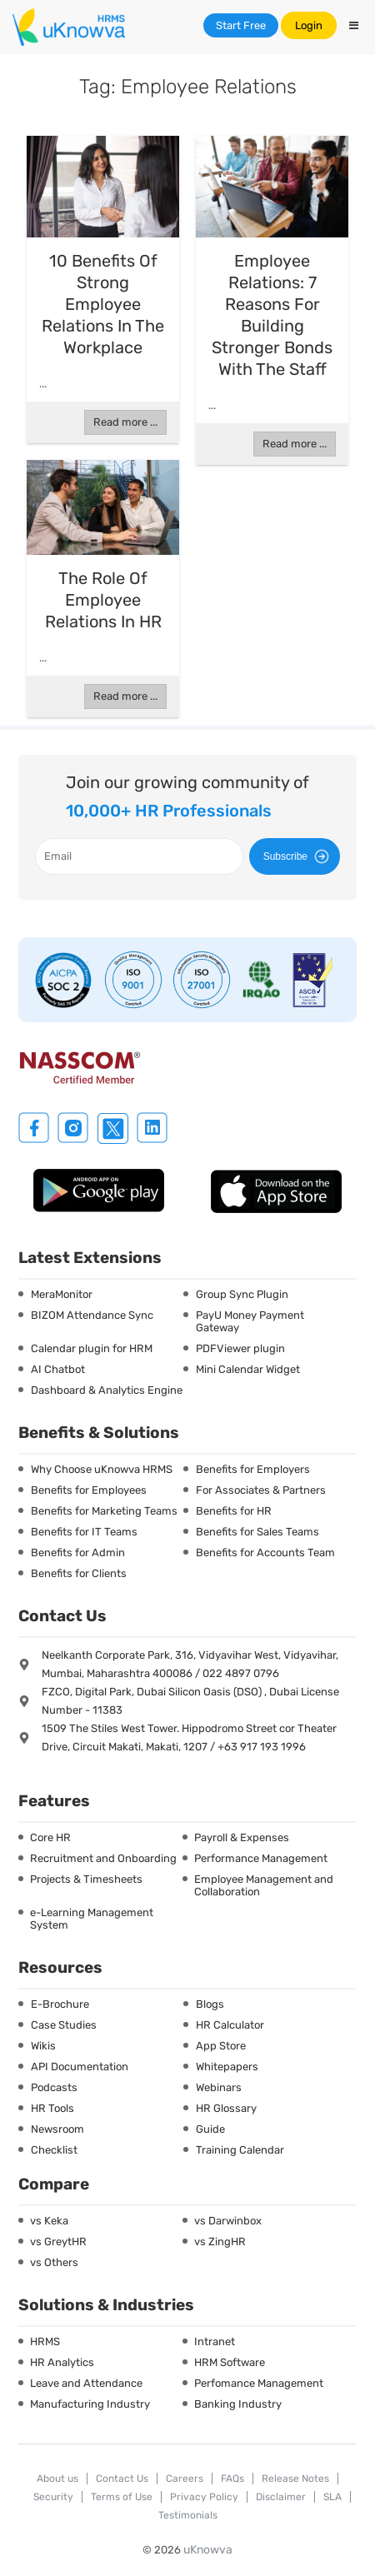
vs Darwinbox (228, 2220)
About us (57, 2478)
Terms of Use (121, 2497)
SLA (332, 2497)
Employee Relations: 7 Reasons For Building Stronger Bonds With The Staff (272, 315)
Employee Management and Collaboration (263, 1885)
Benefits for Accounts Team (265, 1552)
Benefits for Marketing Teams (104, 1511)
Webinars (219, 2087)
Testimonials (188, 2515)
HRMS (45, 2341)
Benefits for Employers (253, 1469)
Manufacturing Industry (90, 2404)
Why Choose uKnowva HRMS (101, 1469)
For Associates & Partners (261, 1490)
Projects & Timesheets (86, 1879)
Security (53, 2497)
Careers (184, 2478)
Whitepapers (227, 2066)
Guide (210, 2129)
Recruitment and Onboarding (103, 1858)
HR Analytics (62, 2362)
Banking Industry (238, 2404)
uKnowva (207, 2550)
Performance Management (261, 1858)
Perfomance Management (258, 2383)
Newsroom (57, 2129)
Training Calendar (240, 2150)
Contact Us (122, 2478)
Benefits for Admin (78, 1552)
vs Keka (49, 2220)
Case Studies (64, 2025)
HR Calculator (230, 2025)
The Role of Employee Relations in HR (103, 600)
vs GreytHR (58, 2241)
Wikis (43, 2045)
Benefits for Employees (89, 1490)
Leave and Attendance (86, 2383)
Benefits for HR (234, 1511)
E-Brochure (60, 2004)
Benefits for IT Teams (84, 1531)
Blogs (210, 2004)
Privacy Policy (204, 2497)
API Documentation (79, 2066)
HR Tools (52, 2108)
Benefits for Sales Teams (257, 1531)
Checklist (54, 2150)
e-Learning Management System (91, 1918)
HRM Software (229, 2362)
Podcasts (54, 2087)
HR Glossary (226, 2108)
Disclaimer (281, 2497)
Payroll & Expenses (241, 1837)
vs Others (54, 2262)
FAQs (232, 2478)
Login (308, 25)
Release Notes (295, 2478)
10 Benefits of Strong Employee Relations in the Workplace (103, 304)
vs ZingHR (220, 2241)
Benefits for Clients (79, 1573)
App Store (221, 2045)
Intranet (214, 2341)
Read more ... (125, 422)
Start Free (241, 25)
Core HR (50, 1837)
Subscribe (298, 856)
